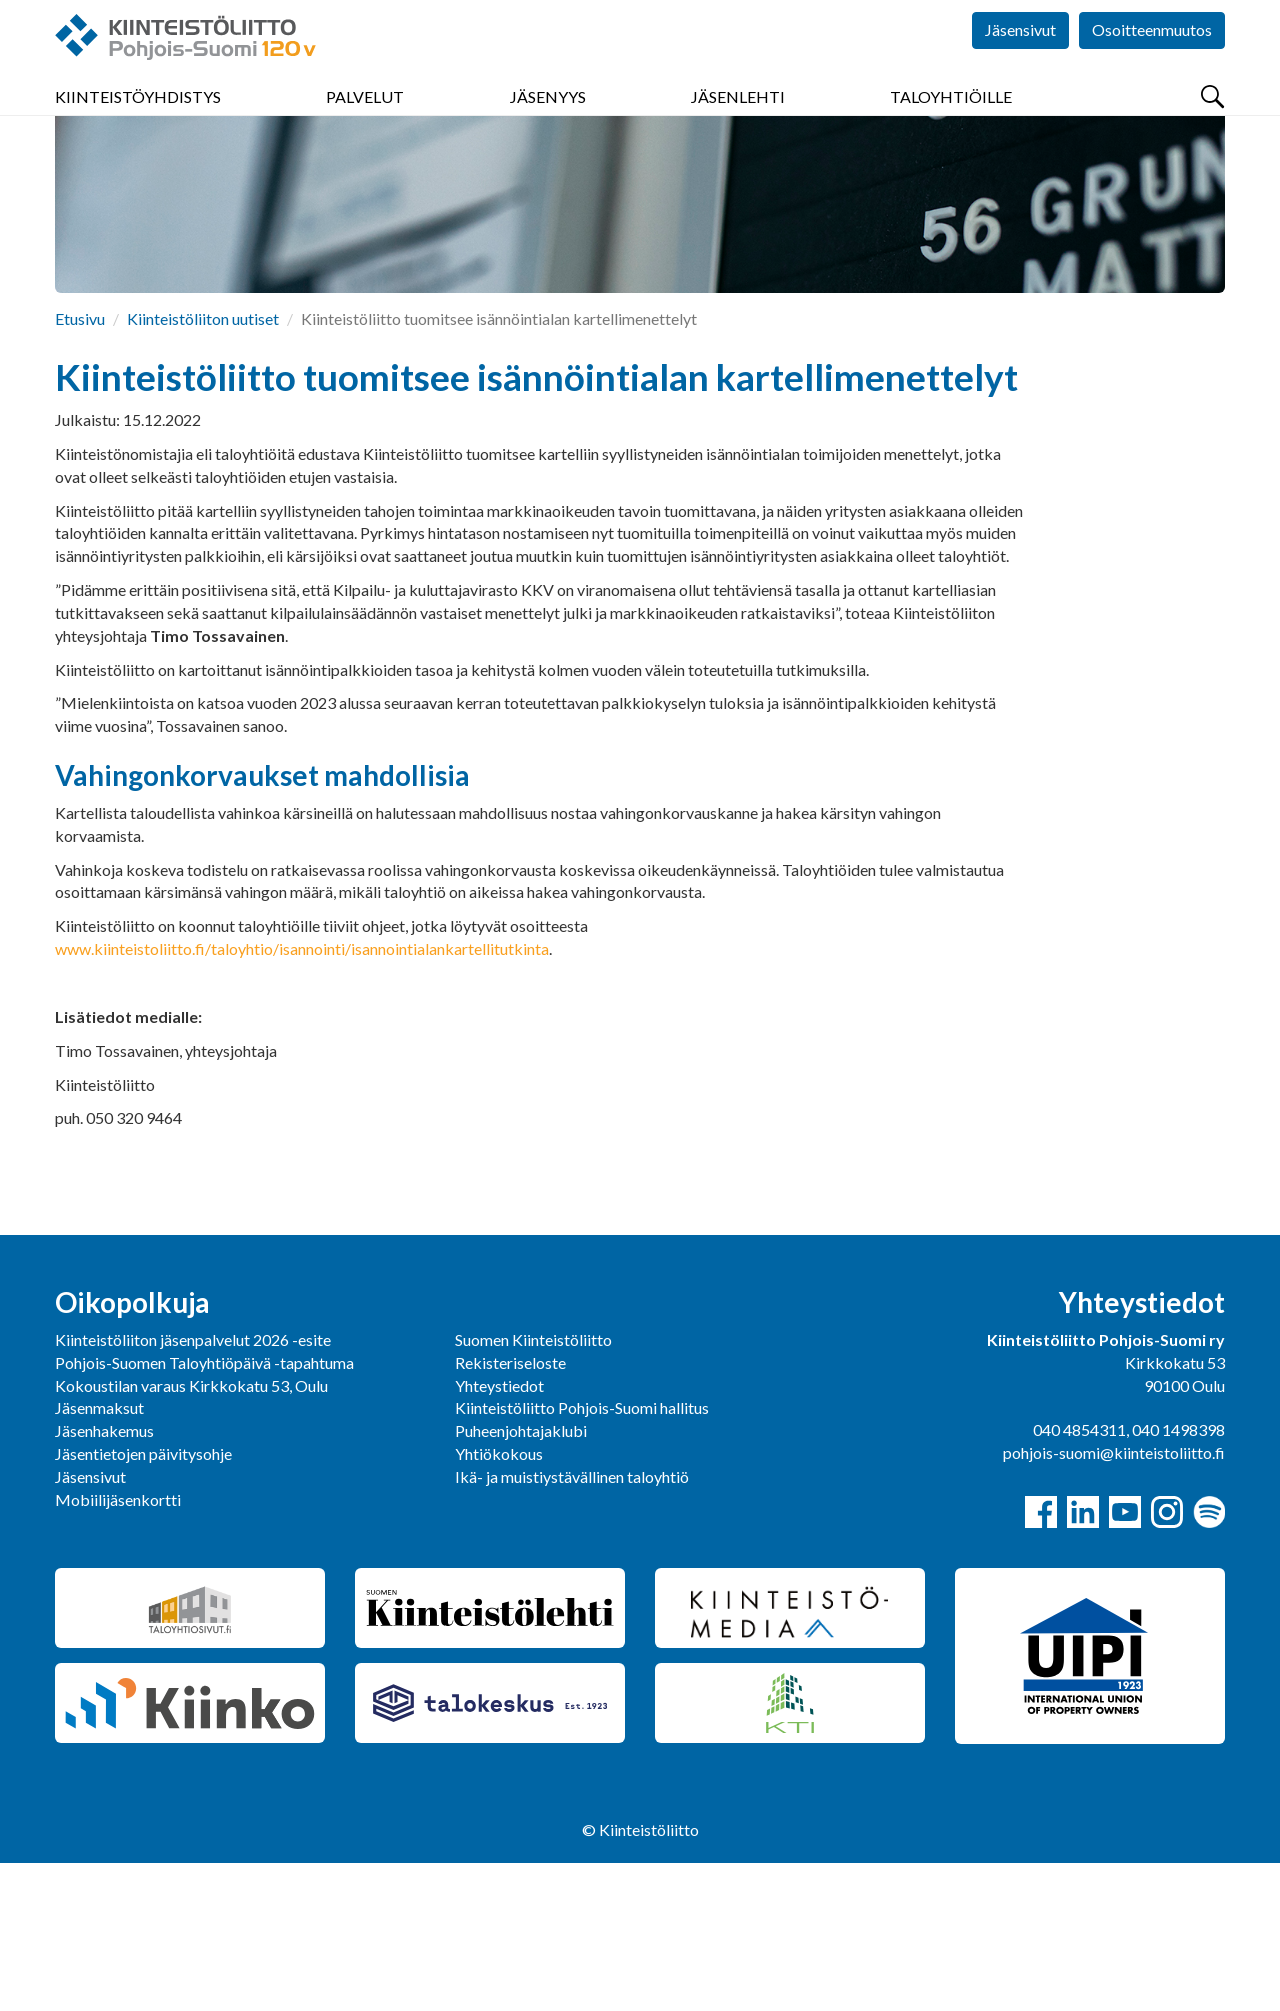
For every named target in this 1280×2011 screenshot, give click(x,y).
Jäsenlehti (738, 119)
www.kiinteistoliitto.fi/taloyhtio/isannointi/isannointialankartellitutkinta (302, 1096)
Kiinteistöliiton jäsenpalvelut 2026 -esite (193, 1487)
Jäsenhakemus (104, 1578)
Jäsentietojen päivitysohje (143, 1601)
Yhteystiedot (499, 1533)
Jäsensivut (1020, 59)
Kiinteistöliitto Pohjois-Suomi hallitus (582, 1555)
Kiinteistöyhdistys (138, 119)
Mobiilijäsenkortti (118, 1647)
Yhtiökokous (499, 1601)
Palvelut (365, 119)
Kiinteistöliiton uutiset (203, 466)
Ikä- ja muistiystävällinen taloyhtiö (572, 1624)
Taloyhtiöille (951, 119)
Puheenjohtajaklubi (521, 1578)
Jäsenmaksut (99, 1555)
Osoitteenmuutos (1152, 59)
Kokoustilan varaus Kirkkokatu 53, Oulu (191, 1533)
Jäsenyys (548, 119)
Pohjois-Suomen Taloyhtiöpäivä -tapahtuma (204, 1510)
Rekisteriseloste (510, 1510)
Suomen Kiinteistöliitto (533, 1487)
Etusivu (80, 466)
